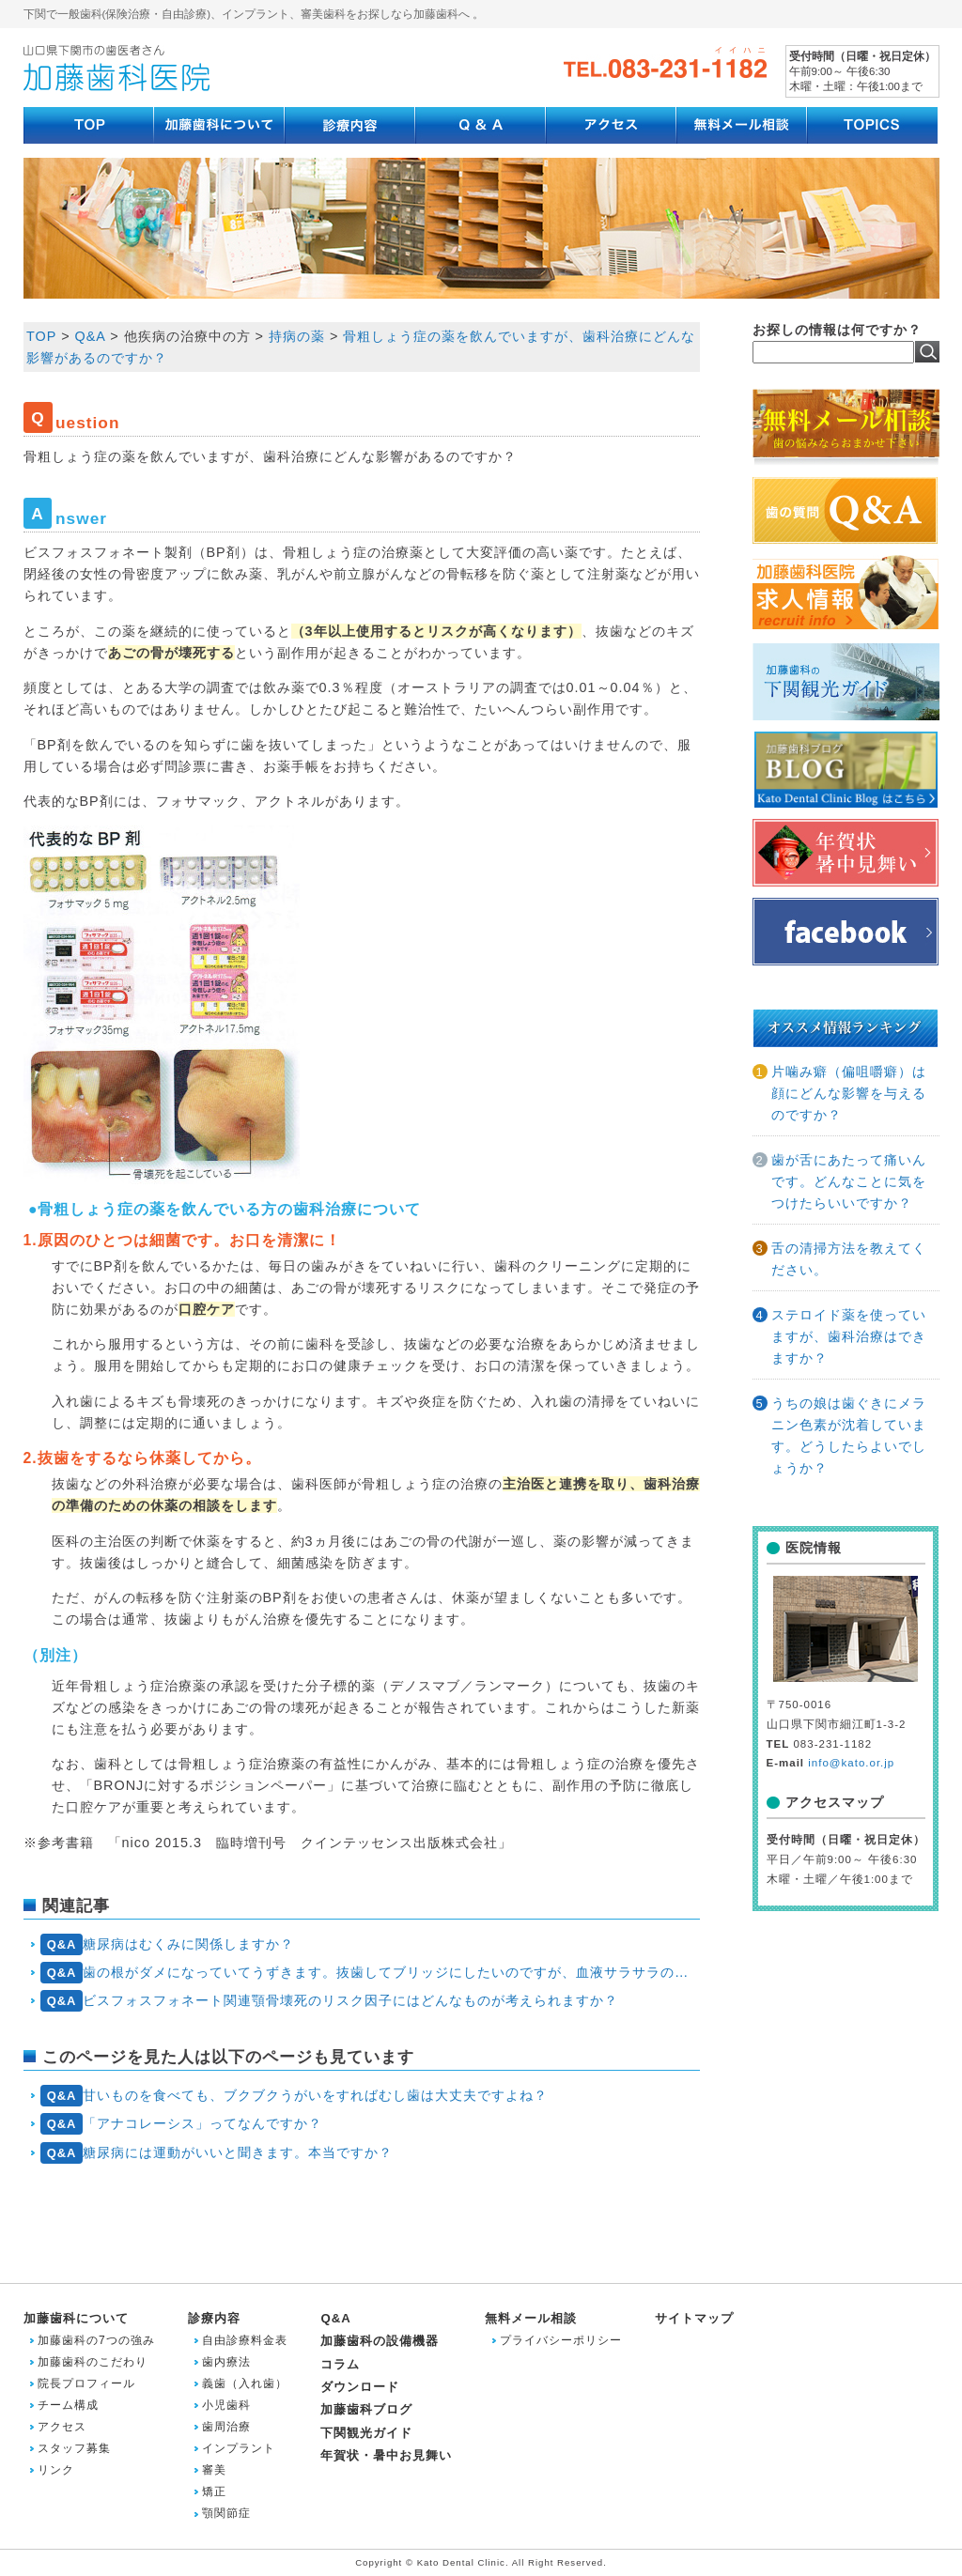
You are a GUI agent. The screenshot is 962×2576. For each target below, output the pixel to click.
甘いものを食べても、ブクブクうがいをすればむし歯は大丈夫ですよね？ (294, 2095)
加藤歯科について (76, 2318)
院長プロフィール (86, 2383)
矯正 (214, 2491)
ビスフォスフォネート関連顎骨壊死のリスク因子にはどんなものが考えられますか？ (329, 2001)
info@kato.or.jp (851, 1762)
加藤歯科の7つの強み (96, 2340)
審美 (214, 2469)
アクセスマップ (834, 1802)
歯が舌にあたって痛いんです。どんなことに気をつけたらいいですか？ (848, 1181)
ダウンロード (359, 2387)
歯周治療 (226, 2426)
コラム (340, 2364)
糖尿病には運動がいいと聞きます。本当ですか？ (216, 2153)
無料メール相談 (531, 2318)
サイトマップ (694, 2318)
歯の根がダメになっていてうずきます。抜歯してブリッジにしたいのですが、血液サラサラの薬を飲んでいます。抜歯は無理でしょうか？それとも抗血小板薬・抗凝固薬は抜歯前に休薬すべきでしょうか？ (369, 1972)
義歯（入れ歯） (244, 2383)
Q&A (335, 2318)
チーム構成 (68, 2405)
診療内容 (214, 2318)
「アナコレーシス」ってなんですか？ (181, 2124)
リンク (56, 2469)
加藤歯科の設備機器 (379, 2341)
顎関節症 (226, 2513)
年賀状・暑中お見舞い (386, 2455)
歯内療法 (226, 2361)
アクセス (62, 2426)
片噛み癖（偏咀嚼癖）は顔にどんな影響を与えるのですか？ (848, 1093)
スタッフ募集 (74, 2448)
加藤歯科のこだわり (92, 2361)
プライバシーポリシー (561, 2340)
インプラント (238, 2448)
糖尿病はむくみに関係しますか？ (167, 1944)
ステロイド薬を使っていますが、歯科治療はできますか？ (848, 1336)
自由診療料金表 (244, 2340)
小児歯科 (226, 2405)
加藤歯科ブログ (366, 2409)
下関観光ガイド (366, 2433)
